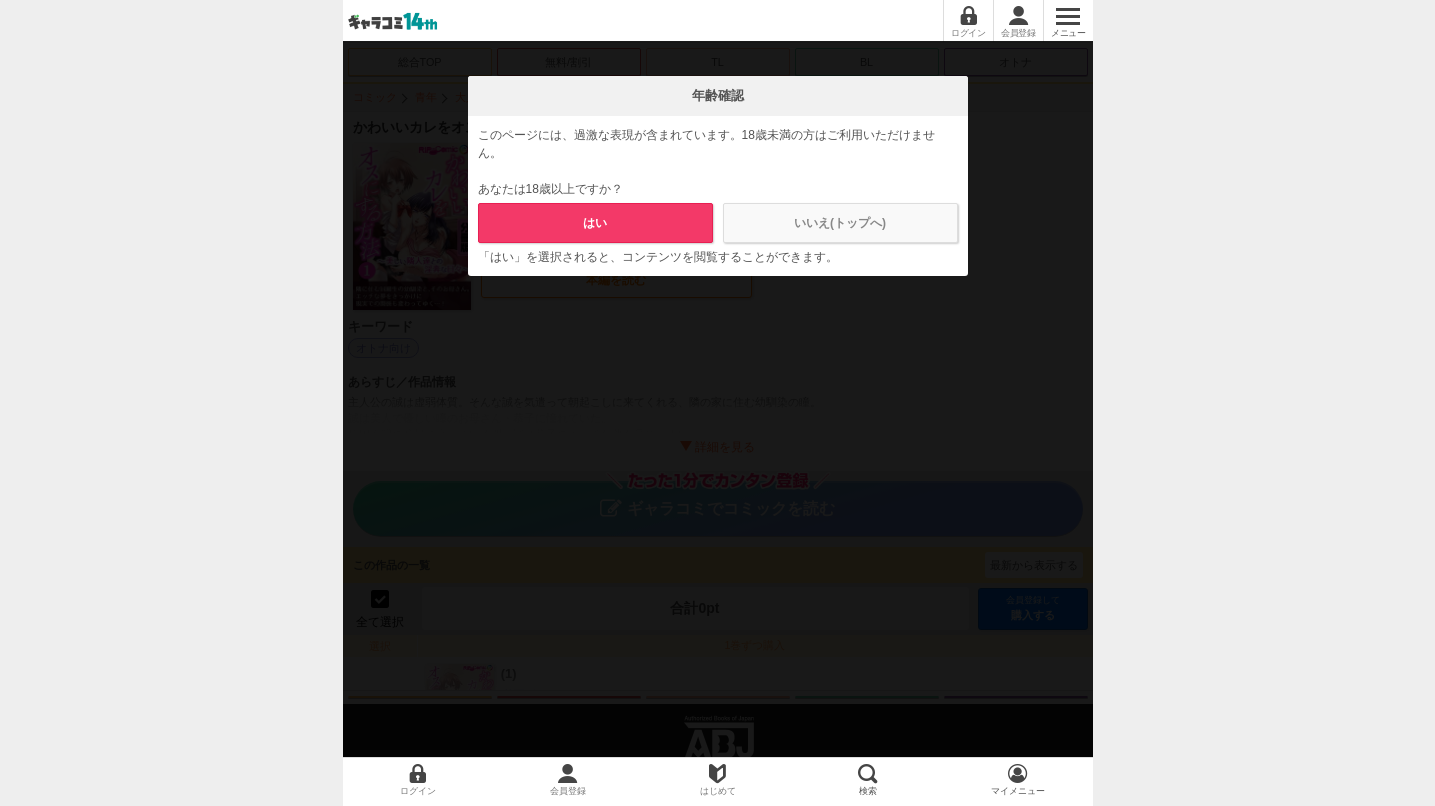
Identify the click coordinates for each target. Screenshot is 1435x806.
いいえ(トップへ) (840, 223)
